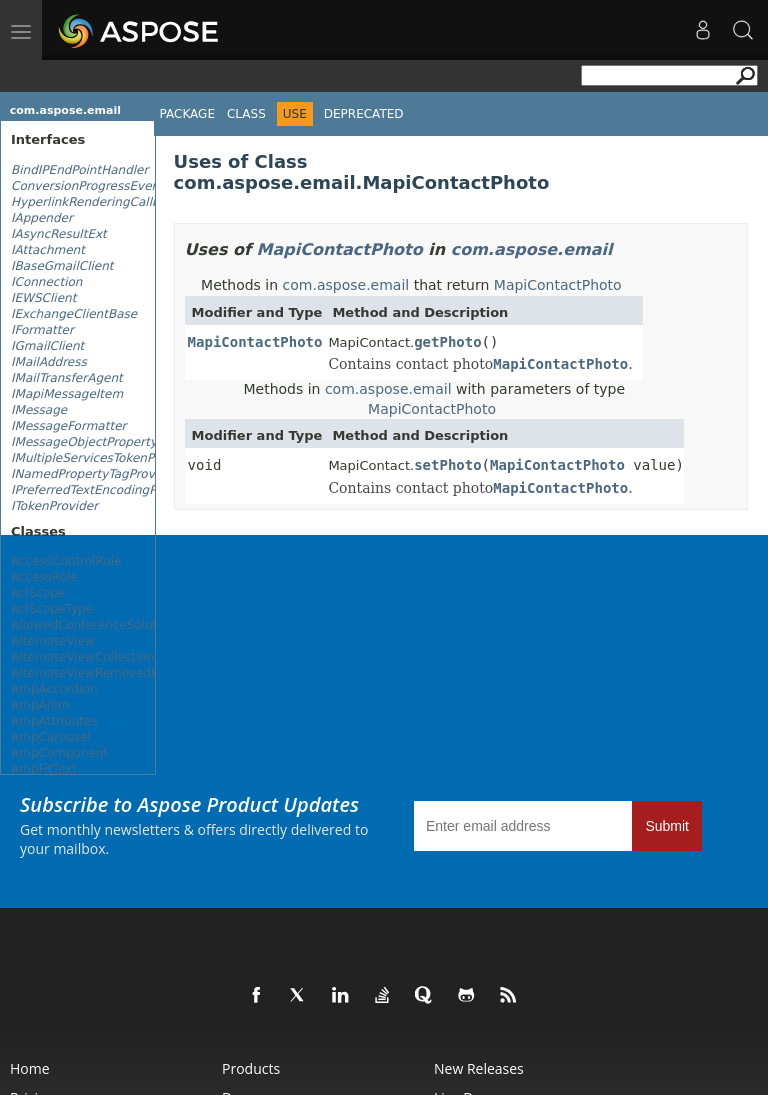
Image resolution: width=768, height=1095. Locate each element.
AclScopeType (52, 609)
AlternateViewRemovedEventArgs (111, 673)
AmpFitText (44, 769)
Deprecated (364, 114)
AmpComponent (59, 753)
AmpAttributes (54, 721)
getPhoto (447, 342)
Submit (667, 826)
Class (246, 114)
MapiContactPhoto (340, 249)
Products (251, 1068)
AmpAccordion (54, 689)
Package (187, 114)
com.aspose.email (65, 110)
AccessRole (44, 577)
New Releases (479, 1068)
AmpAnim (40, 705)
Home (30, 1068)
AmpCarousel (51, 737)
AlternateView (53, 641)
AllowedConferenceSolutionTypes (110, 625)
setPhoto (447, 465)
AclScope (38, 593)
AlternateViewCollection (82, 657)
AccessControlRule (66, 561)
